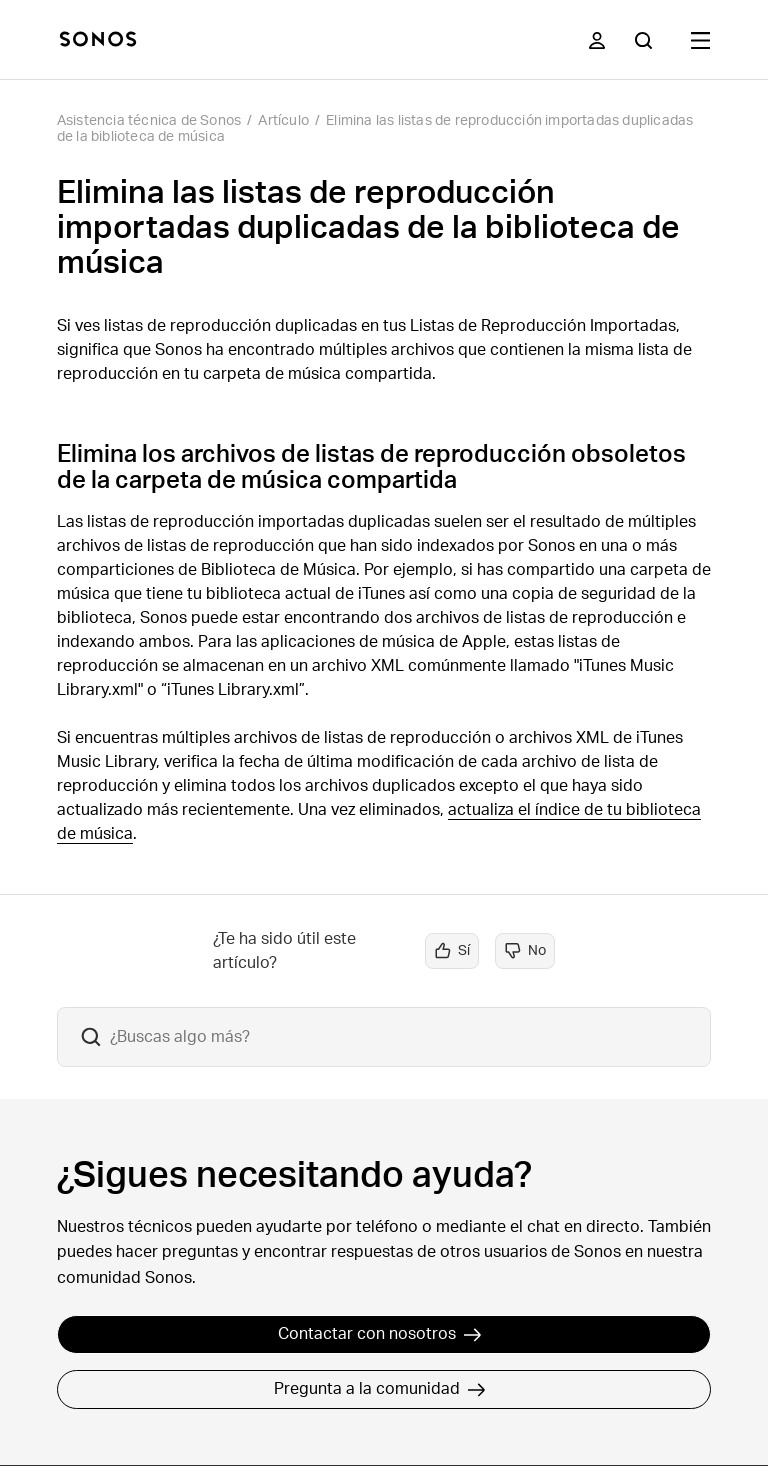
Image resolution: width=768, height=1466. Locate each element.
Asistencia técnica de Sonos (149, 121)
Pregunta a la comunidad (380, 1389)
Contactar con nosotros (380, 1334)
